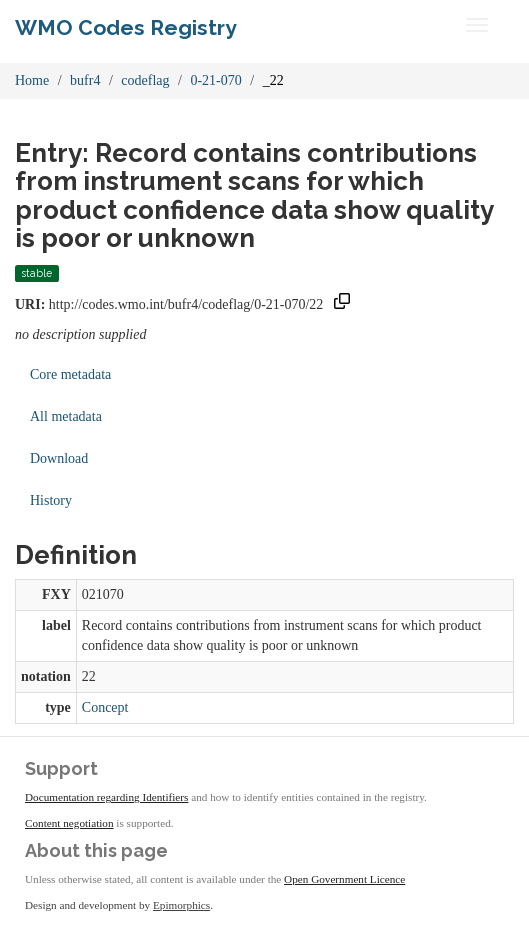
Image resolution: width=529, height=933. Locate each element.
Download (59, 458)
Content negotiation (69, 823)
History (51, 500)
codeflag (145, 80)
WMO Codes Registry (126, 27)
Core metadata (70, 374)
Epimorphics (181, 905)
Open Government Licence (344, 879)
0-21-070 (215, 80)
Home (32, 80)
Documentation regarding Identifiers (106, 797)
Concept (105, 707)
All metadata (66, 416)
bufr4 (85, 80)
